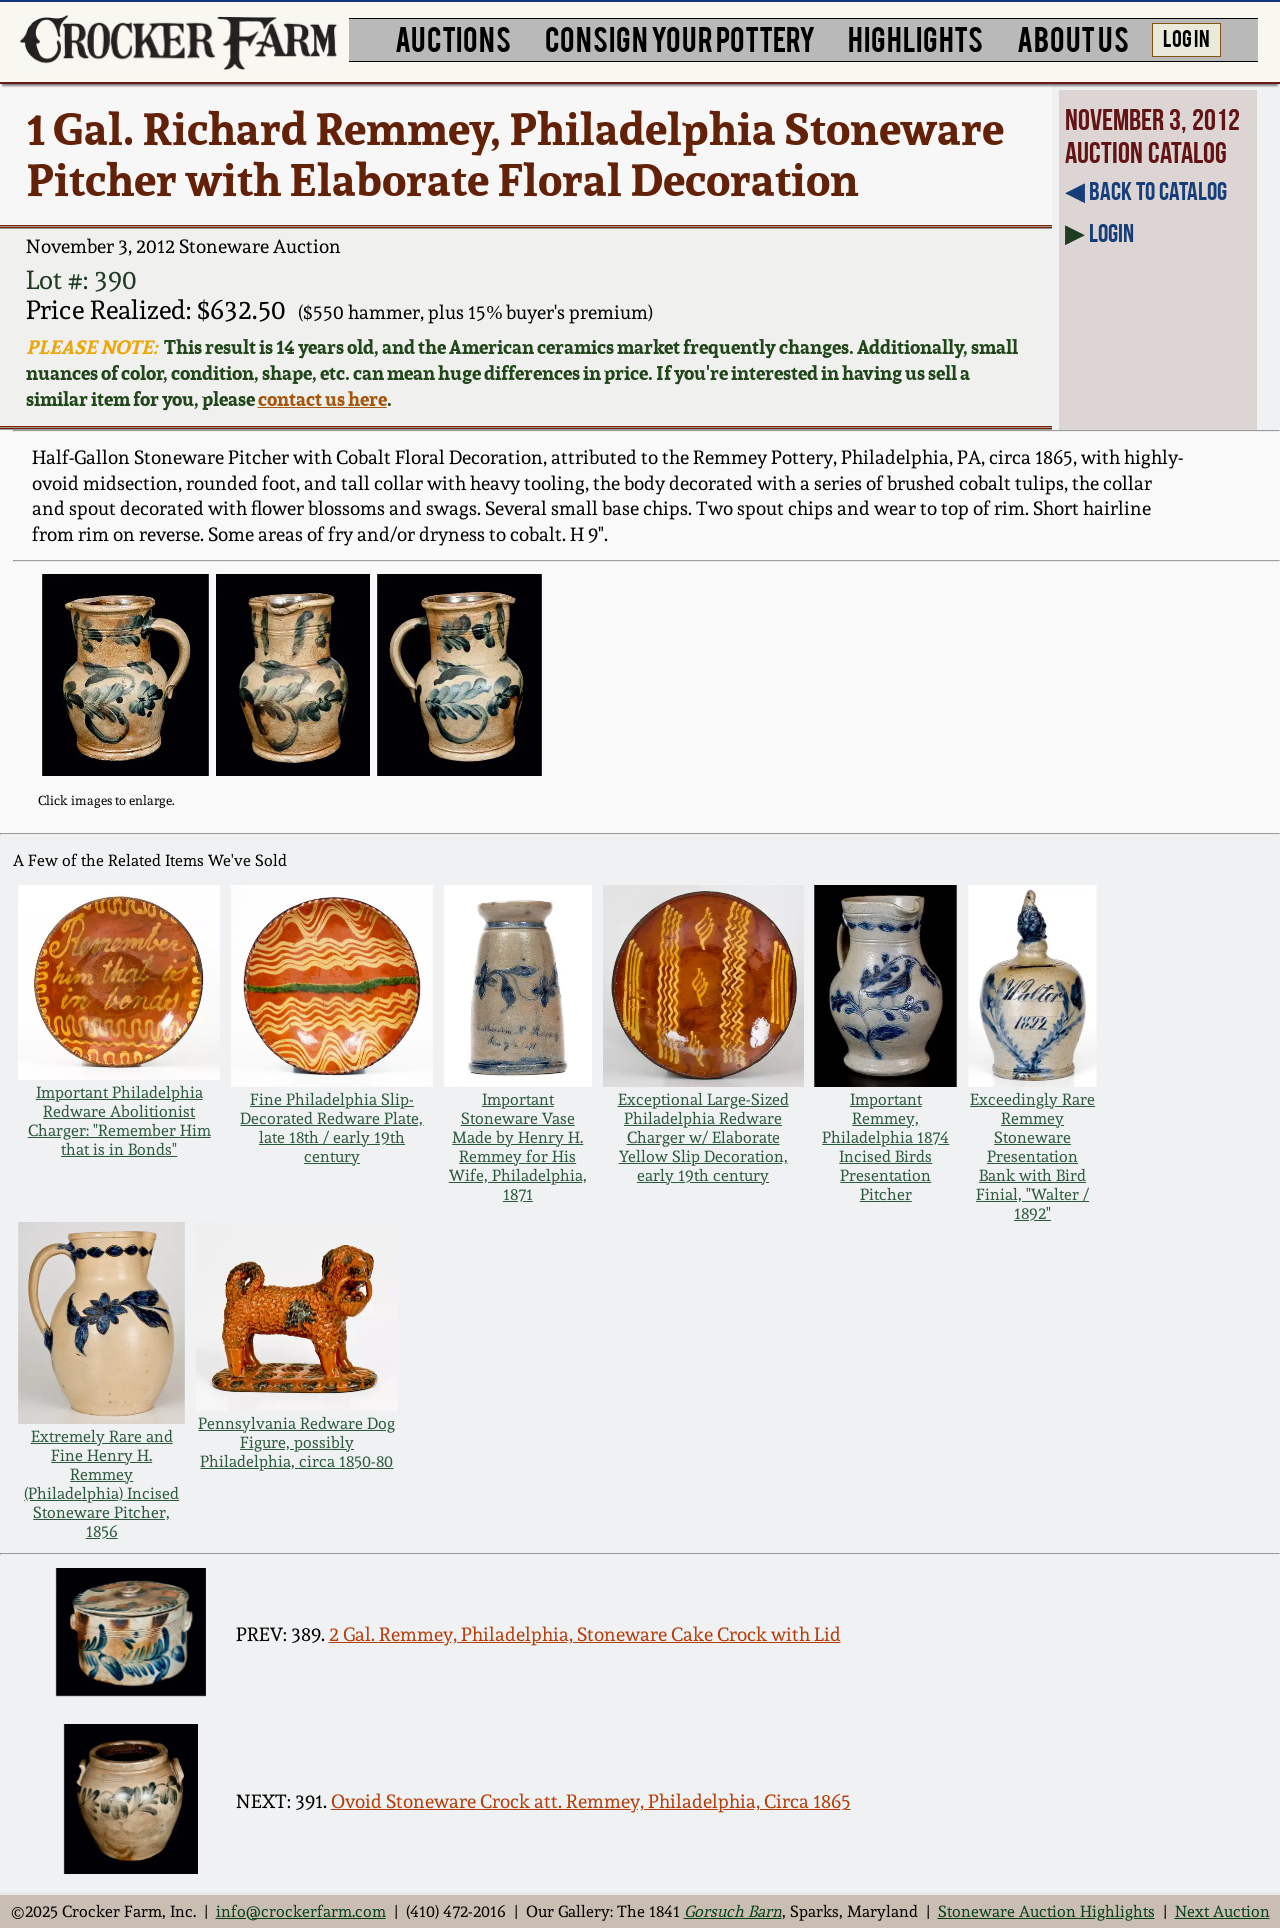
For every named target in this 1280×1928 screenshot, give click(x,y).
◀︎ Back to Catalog (1146, 191)
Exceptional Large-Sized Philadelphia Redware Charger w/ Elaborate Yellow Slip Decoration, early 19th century (703, 1137)
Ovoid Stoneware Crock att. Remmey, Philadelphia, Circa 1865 (591, 1801)
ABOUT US (1073, 37)
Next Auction (1222, 1911)
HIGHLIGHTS (915, 37)
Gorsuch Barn (733, 1911)
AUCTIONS (453, 37)
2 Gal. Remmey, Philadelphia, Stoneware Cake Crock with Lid (585, 1634)
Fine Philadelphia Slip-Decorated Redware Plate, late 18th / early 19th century (331, 1128)
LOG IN (1186, 37)
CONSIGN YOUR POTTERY (680, 37)
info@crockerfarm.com (301, 1911)
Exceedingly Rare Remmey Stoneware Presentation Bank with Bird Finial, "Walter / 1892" (1032, 1156)
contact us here (322, 399)
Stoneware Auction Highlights (1046, 1911)
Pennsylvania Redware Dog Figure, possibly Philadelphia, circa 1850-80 (296, 1442)
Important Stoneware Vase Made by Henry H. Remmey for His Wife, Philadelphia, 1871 (518, 1147)
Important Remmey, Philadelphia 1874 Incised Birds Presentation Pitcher (885, 1147)
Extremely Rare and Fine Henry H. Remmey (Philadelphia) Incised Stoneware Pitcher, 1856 (101, 1484)
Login (1111, 233)
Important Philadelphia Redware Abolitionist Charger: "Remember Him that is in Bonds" (119, 1121)
